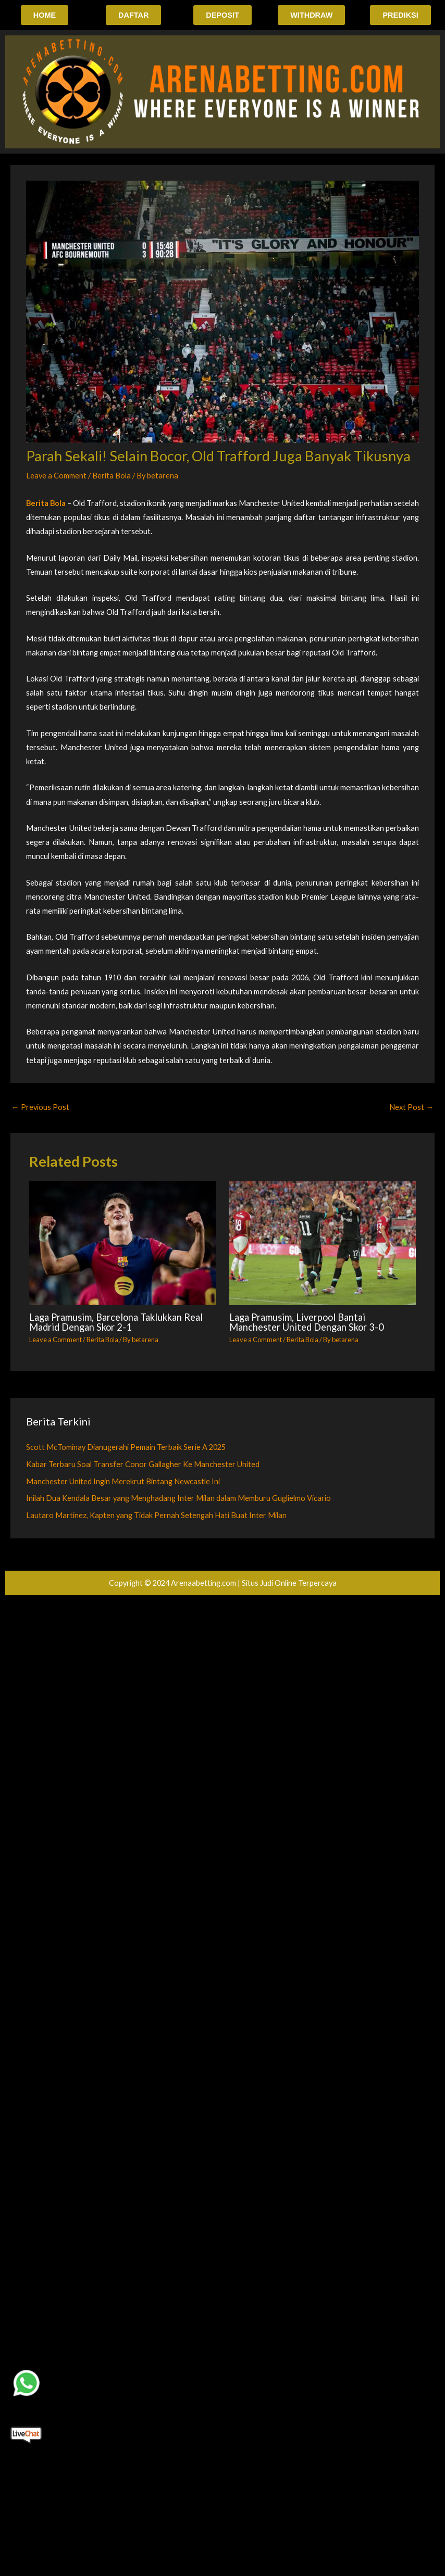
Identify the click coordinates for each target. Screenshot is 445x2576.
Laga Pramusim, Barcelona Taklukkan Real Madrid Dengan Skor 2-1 (116, 1322)
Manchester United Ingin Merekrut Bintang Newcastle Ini (123, 1481)
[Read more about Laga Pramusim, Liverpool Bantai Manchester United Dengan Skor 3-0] (322, 1243)
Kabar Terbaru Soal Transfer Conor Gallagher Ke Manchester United (142, 1464)
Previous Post (40, 1107)
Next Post (411, 1107)
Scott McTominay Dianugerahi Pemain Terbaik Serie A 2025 (126, 1447)
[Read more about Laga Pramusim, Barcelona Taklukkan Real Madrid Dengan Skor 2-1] (122, 1243)
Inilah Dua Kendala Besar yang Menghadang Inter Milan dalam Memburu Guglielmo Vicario (178, 1498)
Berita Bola (111, 475)
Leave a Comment (56, 475)
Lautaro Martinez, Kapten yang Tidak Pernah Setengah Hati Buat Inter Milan (156, 1515)
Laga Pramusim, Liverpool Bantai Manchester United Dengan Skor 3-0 (306, 1322)
